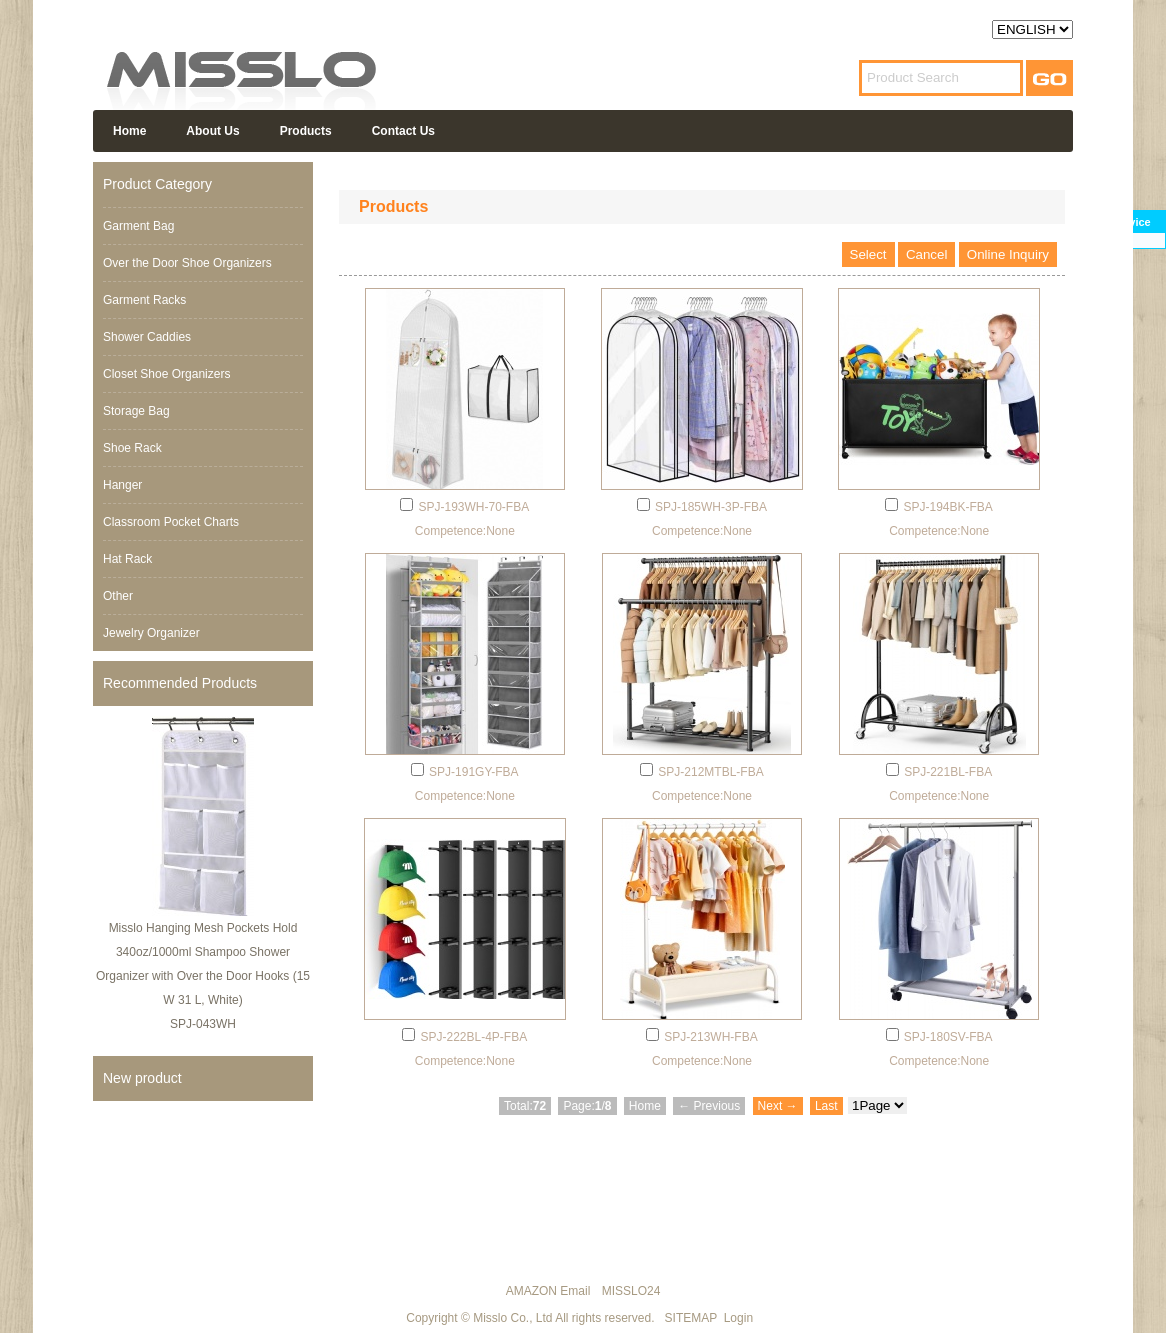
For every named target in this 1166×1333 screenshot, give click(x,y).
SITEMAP (691, 1318)
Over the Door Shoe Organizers (187, 263)
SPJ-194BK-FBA (947, 507)
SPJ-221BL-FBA (948, 772)
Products (306, 131)
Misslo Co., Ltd (512, 1318)
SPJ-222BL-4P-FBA (473, 1037)
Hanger (122, 485)
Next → (778, 1106)
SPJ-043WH (203, 1024)
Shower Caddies (147, 337)
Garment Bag (138, 226)
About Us (212, 131)
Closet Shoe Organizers (166, 374)
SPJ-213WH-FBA (710, 1037)
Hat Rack (127, 559)
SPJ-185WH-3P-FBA (711, 507)
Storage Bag (136, 411)
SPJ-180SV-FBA (948, 1037)
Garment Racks (144, 300)
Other (118, 596)
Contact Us (403, 131)
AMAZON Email (548, 1291)
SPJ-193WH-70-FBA (473, 507)
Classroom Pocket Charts (171, 522)
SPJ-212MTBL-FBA (710, 772)
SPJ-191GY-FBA (474, 772)
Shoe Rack (132, 448)
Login (738, 1318)
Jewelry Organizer (151, 633)
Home (129, 131)
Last (826, 1106)
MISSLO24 (631, 1291)
